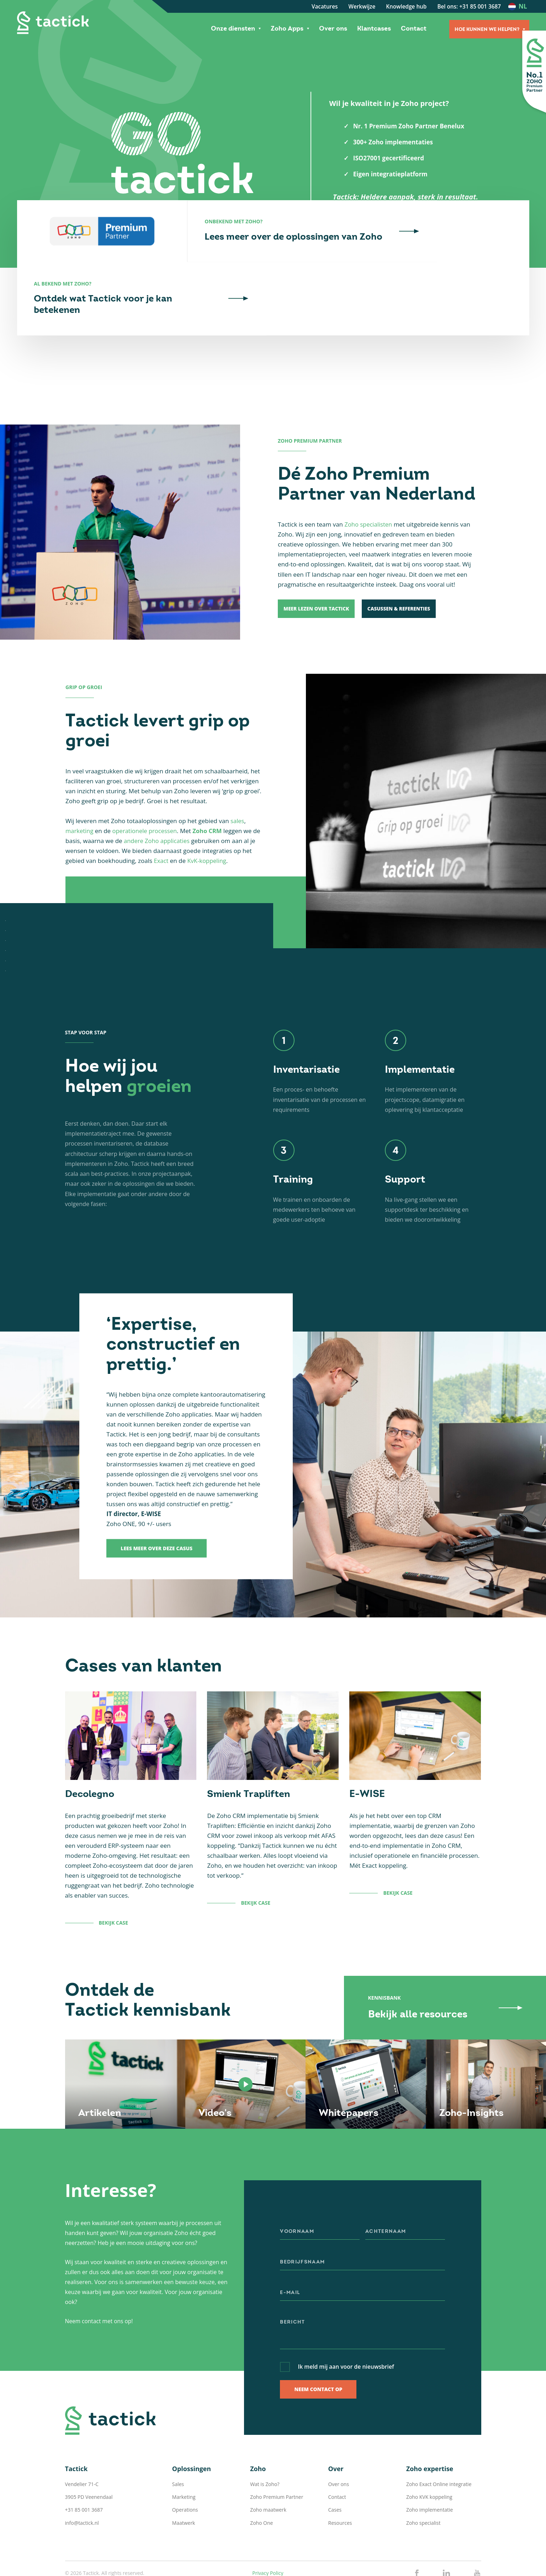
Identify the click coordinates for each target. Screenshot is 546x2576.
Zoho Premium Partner (276, 2451)
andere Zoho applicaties (157, 795)
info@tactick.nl (82, 2477)
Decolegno (90, 1749)
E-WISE (367, 1749)
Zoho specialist (423, 2477)
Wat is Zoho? (264, 2438)
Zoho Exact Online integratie (439, 2438)
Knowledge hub (406, 6)
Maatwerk (183, 2477)
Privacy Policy (267, 2527)
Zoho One (261, 2477)
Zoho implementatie (429, 2464)
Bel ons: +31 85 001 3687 (469, 6)
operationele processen (146, 786)
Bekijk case (113, 1877)
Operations (185, 2464)
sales (237, 776)
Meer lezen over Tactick (318, 563)
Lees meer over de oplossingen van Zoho (275, 266)
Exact (161, 815)
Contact (413, 29)
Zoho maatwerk (268, 2464)
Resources (340, 2477)
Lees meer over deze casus (156, 1502)
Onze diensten (233, 29)
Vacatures (325, 6)
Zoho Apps (287, 29)
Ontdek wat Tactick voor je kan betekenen (446, 266)
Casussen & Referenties (405, 563)
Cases (335, 2464)
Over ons (333, 29)
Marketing (184, 2451)
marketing (79, 786)
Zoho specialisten (368, 479)
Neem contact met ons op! (100, 2275)
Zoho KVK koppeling (429, 2451)
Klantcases (374, 29)
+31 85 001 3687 (84, 2464)
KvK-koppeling (208, 815)
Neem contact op (318, 2343)
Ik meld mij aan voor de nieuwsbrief (347, 2321)
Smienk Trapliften (250, 1749)
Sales (178, 2438)
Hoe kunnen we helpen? (487, 29)
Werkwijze (361, 6)
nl (523, 6)
